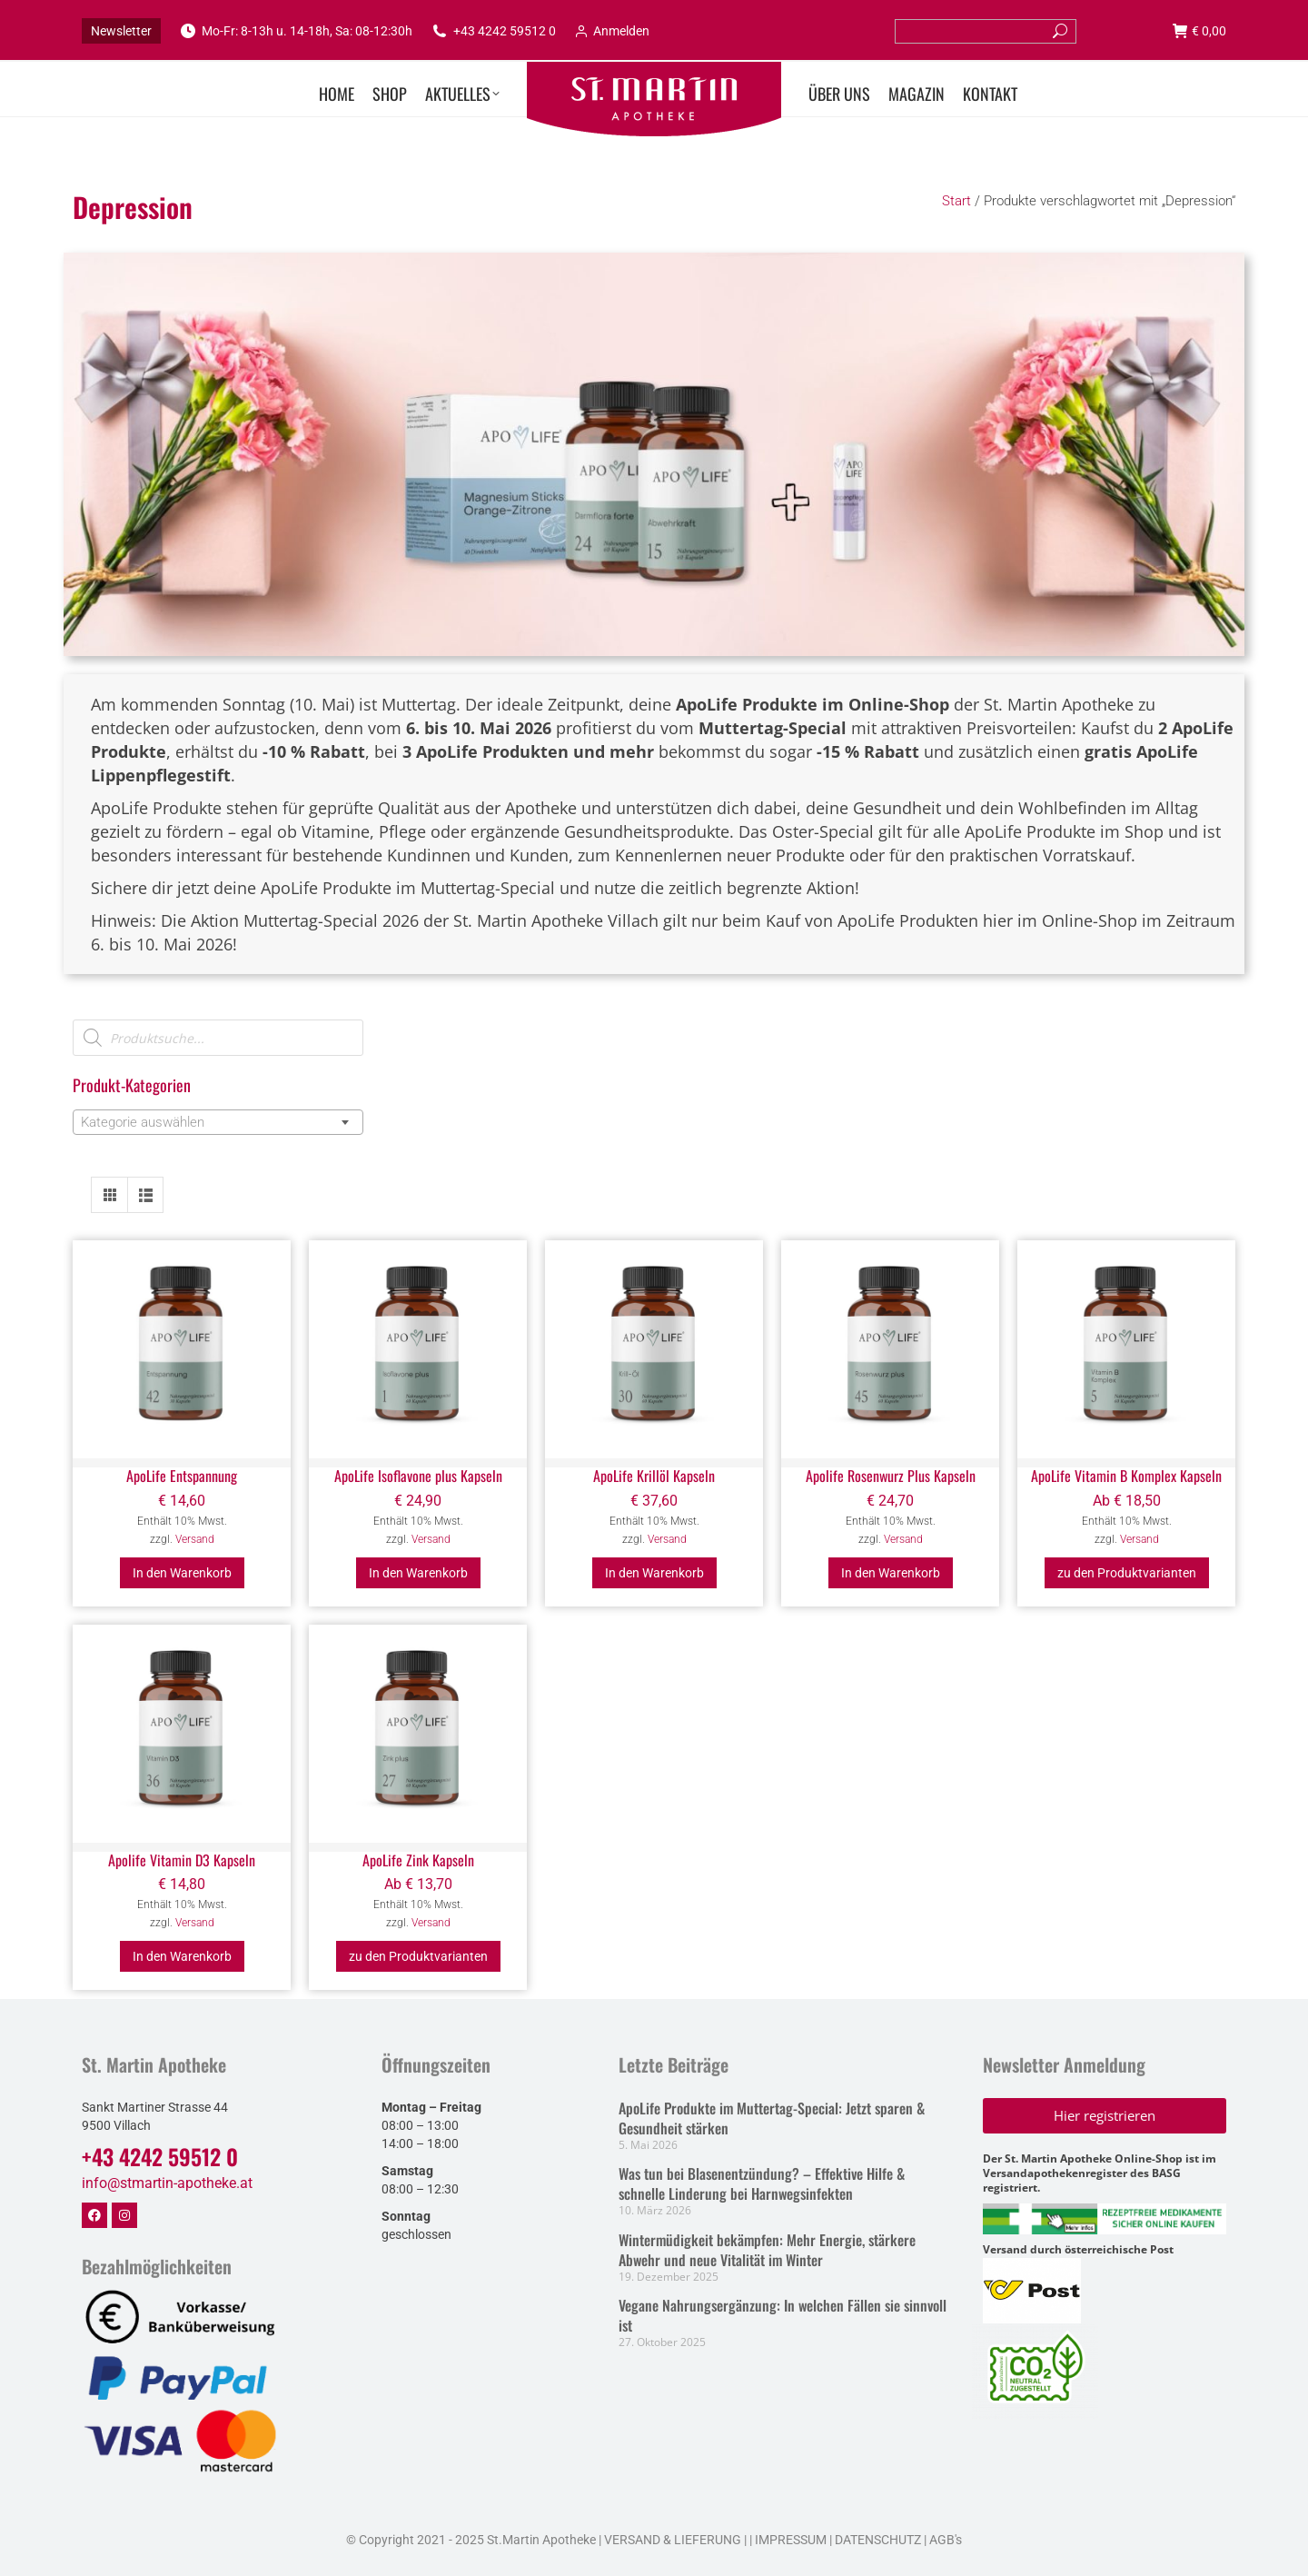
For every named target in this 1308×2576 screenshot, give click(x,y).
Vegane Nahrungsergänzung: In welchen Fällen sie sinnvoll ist (782, 2315)
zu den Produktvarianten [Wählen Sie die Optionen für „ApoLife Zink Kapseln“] (418, 1956)
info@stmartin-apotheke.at (167, 2183)
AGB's (945, 2539)
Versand (194, 1539)
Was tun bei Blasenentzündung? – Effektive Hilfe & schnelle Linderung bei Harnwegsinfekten (762, 2183)
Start (956, 201)
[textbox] (148, 1122)
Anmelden (611, 31)
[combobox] (218, 1122)
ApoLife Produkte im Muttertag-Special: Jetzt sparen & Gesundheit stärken (772, 2118)
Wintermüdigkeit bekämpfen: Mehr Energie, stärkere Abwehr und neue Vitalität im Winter (767, 2250)
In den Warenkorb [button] (182, 1573)
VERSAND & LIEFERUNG (672, 2539)
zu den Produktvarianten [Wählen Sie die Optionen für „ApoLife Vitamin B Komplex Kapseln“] (1126, 1573)
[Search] (985, 31)
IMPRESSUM (791, 2539)
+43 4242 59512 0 (493, 31)
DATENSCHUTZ (876, 2539)
